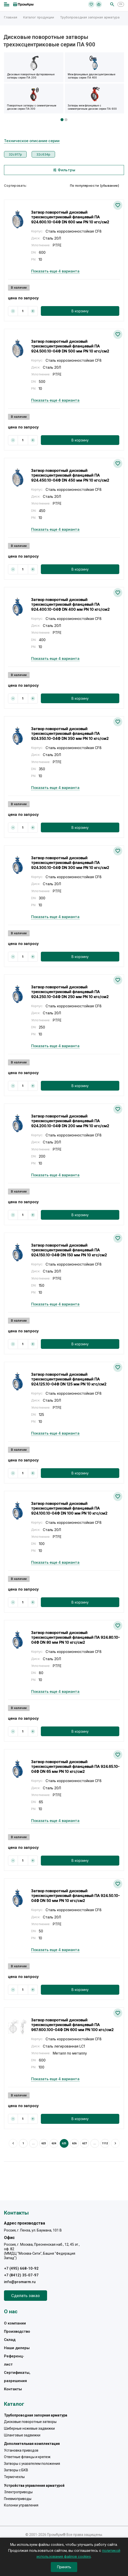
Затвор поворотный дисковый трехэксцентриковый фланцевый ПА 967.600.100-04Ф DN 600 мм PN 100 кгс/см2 (72, 2025)
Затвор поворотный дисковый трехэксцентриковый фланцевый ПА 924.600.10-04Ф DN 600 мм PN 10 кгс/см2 (70, 217)
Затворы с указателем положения (32, 2464)
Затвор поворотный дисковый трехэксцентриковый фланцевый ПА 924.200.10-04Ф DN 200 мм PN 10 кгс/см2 (70, 1121)
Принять (64, 2567)
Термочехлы (14, 2477)
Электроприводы (18, 2492)
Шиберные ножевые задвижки (29, 2428)
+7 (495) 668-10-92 (21, 2268)
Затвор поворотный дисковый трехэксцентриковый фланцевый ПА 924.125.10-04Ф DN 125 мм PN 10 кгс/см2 (68, 1379)
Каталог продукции (38, 17)
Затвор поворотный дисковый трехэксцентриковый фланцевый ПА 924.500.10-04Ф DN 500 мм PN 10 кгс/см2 (70, 346)
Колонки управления (21, 2505)
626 (74, 2143)
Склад (9, 2339)
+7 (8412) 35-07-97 (21, 2275)
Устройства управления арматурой (34, 2486)
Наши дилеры (17, 2348)
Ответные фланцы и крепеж (27, 2457)
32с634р (43, 154)
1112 (105, 2143)
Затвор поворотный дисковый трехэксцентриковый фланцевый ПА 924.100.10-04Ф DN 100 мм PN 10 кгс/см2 (69, 1508)
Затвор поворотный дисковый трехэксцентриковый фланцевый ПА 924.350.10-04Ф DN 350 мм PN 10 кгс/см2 (70, 733)
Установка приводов (21, 2450)
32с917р (15, 154)
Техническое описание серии (32, 140)
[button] (62, 119)
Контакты (13, 2389)
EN (120, 4)
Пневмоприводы (17, 2499)
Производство (17, 2331)
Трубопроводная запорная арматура (90, 17)
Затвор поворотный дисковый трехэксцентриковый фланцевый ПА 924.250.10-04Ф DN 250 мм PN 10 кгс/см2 (70, 992)
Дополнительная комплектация (32, 2444)
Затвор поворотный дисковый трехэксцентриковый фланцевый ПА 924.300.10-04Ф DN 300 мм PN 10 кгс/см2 (70, 863)
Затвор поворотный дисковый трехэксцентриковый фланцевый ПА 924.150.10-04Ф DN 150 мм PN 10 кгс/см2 (69, 1250)
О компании (15, 2323)
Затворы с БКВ (16, 2470)
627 (84, 2143)
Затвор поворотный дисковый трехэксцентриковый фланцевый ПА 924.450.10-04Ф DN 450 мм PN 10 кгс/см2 (70, 475)
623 (43, 2143)
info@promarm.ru (20, 2282)
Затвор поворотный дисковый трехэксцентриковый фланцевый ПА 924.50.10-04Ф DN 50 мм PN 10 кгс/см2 (75, 1896)
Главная (10, 17)
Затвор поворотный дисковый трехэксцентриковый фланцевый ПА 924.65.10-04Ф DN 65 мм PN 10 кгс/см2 (75, 1766)
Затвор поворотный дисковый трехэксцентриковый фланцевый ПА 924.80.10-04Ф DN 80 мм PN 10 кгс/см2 (75, 1637)
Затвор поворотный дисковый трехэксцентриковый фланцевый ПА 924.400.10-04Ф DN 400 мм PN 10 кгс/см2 (70, 604)
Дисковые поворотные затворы (30, 2422)
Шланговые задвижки (22, 2435)
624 (54, 2143)
